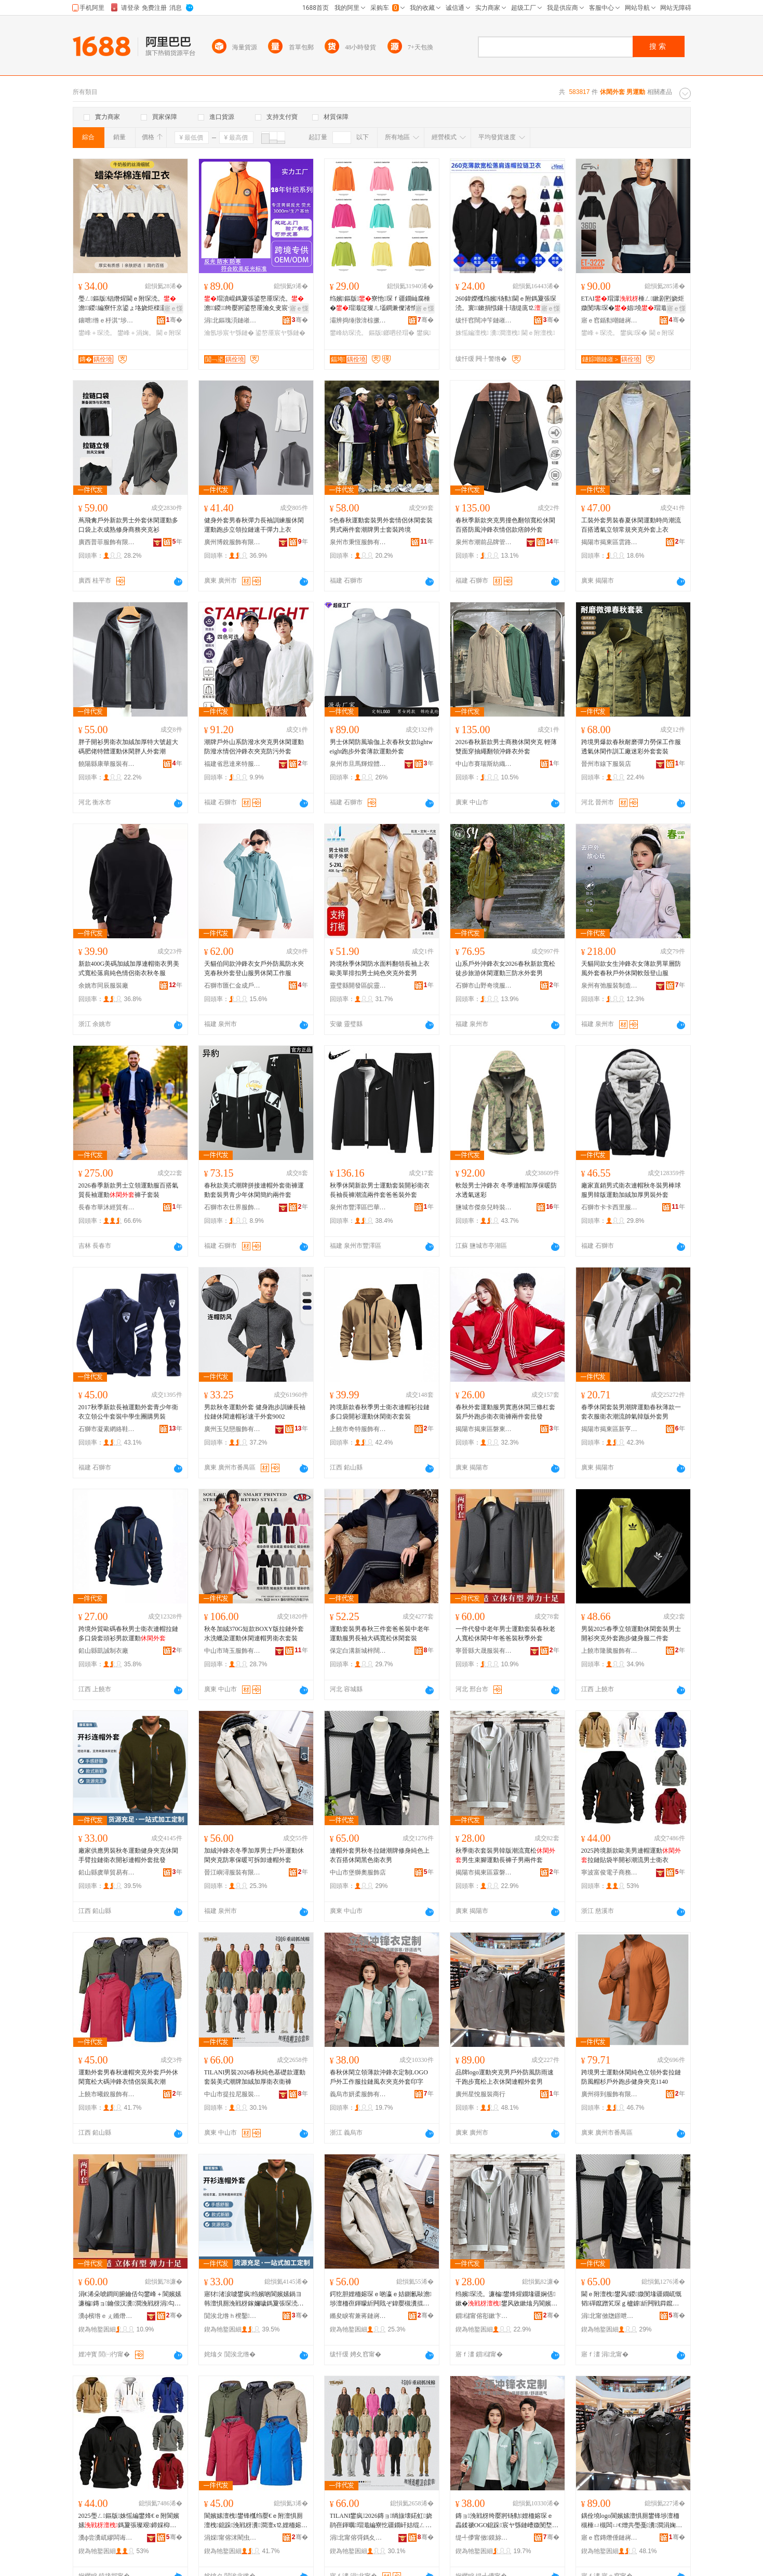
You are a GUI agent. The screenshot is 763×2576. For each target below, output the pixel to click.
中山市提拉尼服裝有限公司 (232, 2094)
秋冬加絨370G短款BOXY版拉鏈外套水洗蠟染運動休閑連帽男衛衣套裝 (254, 1633)
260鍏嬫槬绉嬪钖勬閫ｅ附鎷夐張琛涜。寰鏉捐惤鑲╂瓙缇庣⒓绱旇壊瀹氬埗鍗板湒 (506, 304)
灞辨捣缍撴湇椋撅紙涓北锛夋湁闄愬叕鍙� (358, 320)
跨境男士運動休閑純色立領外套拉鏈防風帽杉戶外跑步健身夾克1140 (631, 2077)
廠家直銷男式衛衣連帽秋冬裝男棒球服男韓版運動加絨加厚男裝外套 (631, 1190)
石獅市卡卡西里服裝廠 (609, 1207)
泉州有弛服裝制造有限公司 (609, 985)
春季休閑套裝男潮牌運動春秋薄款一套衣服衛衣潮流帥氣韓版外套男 (631, 1412)
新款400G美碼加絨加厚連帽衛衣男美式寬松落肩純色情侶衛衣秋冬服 (129, 968)
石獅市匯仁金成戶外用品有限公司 (232, 985)
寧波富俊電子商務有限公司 (609, 1872)
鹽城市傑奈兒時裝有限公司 (484, 1207)
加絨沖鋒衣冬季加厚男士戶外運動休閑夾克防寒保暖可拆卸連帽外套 (254, 1855)
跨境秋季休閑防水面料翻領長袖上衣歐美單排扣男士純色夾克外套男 (380, 968)
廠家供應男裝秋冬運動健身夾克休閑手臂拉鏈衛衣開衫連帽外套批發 (128, 1855)
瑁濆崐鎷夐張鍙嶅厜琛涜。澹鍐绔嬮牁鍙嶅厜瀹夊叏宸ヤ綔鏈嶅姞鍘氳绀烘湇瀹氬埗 (255, 304)
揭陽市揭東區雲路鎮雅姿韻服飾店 (609, 542)
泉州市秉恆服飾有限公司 (358, 542)
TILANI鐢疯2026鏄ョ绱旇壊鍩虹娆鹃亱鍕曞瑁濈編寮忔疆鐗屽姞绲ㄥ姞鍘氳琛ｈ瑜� (381, 2521)
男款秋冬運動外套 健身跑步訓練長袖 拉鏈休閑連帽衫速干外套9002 (254, 1412)
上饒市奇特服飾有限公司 (358, 1429)
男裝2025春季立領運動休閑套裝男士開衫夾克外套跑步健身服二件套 (631, 1633)
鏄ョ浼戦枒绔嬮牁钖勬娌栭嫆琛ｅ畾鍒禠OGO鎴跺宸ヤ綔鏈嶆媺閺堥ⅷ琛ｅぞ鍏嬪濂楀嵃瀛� (507, 2521)
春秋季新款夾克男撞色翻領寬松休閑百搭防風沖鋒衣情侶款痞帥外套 (505, 525)
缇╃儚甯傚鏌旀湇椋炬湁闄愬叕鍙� (484, 2537)
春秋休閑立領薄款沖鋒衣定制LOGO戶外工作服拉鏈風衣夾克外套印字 (379, 2077)
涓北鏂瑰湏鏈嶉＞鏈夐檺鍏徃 (232, 320)
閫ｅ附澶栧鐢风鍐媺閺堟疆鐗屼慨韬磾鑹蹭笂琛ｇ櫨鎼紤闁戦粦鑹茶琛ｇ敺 (631, 2299)
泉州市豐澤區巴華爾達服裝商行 (358, 1207)
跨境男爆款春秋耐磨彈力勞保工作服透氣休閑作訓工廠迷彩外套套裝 (631, 746)
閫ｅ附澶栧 (538, 332)
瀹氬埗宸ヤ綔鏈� (229, 332)
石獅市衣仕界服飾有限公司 (232, 1207)
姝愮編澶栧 (472, 332)
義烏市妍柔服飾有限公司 (358, 2094)
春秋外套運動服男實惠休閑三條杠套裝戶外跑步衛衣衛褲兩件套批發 (505, 1412)
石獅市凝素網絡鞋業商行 (107, 1429)
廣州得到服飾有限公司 (609, 2094)
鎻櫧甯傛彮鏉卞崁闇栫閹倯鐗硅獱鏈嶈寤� (484, 2315)
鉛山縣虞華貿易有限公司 (107, 1872)
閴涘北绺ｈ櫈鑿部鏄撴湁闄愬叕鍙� (232, 2315)
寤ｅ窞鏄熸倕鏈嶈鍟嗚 (609, 2537)
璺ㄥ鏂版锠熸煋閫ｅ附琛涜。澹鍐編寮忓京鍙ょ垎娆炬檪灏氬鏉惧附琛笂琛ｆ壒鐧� (129, 304)
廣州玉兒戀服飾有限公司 (232, 1429)
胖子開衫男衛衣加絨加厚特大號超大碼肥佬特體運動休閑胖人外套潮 (128, 746)
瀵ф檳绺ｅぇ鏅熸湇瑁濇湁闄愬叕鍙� (107, 2315)
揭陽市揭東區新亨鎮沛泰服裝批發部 (609, 1429)
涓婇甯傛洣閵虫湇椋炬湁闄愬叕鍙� (232, 2537)
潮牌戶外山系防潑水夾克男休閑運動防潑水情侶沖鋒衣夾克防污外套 (254, 746)
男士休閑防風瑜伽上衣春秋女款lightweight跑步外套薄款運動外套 (381, 746)
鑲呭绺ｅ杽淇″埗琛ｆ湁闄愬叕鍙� (107, 320)
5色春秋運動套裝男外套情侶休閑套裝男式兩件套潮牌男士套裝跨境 (381, 525)
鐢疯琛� (633, 332)
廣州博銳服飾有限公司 (232, 542)
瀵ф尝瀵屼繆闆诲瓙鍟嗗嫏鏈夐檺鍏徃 (107, 2537)
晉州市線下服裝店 (606, 763)
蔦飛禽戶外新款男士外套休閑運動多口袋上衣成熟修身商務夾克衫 (128, 525)
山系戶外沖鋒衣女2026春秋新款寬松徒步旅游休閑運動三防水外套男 (505, 968)
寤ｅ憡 (173, 308)
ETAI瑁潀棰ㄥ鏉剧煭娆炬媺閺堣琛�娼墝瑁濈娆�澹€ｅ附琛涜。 (633, 304)
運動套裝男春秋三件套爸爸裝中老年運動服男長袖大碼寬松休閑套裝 (380, 1633)
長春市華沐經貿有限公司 (107, 1207)
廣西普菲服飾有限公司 (107, 542)
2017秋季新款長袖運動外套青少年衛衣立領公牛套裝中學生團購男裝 (128, 1412)
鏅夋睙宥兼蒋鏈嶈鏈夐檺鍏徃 (358, 2315)
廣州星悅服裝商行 (480, 2094)
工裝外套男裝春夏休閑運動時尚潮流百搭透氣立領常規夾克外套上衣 (631, 525)
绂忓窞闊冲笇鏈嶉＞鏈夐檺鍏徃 (484, 320)
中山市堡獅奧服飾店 (358, 1872)
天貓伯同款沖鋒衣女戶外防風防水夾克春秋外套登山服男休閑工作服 (254, 968)
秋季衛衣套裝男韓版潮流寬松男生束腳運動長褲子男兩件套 (505, 1855)
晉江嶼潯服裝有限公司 (232, 1872)
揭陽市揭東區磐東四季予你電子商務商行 (484, 1429)
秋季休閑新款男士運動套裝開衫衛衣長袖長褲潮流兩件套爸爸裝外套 (380, 1190)
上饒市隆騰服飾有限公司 (609, 1650)
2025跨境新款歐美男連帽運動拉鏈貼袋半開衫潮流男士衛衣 (631, 1855)
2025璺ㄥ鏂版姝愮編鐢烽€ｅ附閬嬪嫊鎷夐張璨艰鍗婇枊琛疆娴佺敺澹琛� (129, 2521)
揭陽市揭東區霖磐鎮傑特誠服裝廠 (484, 1872)
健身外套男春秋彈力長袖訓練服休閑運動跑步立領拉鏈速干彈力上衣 (254, 525)
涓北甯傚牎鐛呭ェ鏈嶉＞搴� (609, 2315)
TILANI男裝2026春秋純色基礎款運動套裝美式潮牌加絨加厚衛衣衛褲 (255, 2077)
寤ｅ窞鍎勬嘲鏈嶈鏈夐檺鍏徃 (609, 320)
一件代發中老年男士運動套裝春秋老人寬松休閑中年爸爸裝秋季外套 (505, 1633)
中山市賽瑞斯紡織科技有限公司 (484, 763)
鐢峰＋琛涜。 (97, 332)
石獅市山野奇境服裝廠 (484, 985)
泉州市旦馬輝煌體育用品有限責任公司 (358, 763)
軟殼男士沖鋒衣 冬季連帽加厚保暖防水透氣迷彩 (506, 1190)
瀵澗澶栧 (505, 332)
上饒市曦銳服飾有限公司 (107, 2094)
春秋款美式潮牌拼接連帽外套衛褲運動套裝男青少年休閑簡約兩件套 (254, 1190)
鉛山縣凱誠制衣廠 (103, 1650)
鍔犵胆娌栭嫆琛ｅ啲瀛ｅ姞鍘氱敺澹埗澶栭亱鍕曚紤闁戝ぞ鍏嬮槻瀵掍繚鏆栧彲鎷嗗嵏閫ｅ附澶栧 (381, 2299)
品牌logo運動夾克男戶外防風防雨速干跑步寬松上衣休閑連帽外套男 (505, 2077)
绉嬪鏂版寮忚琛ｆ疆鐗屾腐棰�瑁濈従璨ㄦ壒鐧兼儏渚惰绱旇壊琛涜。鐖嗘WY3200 (381, 304)
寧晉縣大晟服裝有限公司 (484, 1650)
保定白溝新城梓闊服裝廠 (358, 1650)
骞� (174, 319)
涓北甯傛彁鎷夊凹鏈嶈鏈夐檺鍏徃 (358, 2537)
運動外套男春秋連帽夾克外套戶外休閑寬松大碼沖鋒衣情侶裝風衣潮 (128, 2077)
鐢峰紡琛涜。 (348, 332)
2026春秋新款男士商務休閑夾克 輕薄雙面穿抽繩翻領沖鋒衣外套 (506, 746)
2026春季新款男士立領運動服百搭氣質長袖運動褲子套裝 (128, 1190)
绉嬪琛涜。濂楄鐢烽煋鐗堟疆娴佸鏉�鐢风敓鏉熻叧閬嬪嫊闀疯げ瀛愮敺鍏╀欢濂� (506, 2299)
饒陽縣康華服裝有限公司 (107, 763)
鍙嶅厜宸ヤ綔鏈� (280, 332)
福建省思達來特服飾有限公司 (232, 763)
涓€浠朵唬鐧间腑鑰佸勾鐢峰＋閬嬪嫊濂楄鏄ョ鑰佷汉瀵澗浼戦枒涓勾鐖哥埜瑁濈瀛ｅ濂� (129, 2299)
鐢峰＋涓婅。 (136, 332)
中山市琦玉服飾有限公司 (232, 1650)
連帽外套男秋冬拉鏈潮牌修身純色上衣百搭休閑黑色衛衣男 (380, 1855)
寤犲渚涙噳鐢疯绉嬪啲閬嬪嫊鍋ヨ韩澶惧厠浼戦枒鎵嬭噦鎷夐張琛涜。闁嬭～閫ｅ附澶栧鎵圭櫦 (254, 2299)
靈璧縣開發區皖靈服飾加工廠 (358, 985)
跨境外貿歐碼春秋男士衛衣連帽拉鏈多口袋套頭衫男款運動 (128, 1633)
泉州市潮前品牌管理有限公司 (484, 542)
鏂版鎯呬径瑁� (391, 332)
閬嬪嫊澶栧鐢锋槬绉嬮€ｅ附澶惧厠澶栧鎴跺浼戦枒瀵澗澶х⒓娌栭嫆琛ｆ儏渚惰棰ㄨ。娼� (255, 2521)
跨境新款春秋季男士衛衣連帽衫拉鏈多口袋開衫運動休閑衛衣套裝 (380, 1412)
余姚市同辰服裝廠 (103, 985)
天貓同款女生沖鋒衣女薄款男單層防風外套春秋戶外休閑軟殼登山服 (631, 968)
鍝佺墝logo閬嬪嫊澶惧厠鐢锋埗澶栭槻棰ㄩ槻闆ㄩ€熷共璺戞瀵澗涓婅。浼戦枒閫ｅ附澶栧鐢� (631, 2521)
